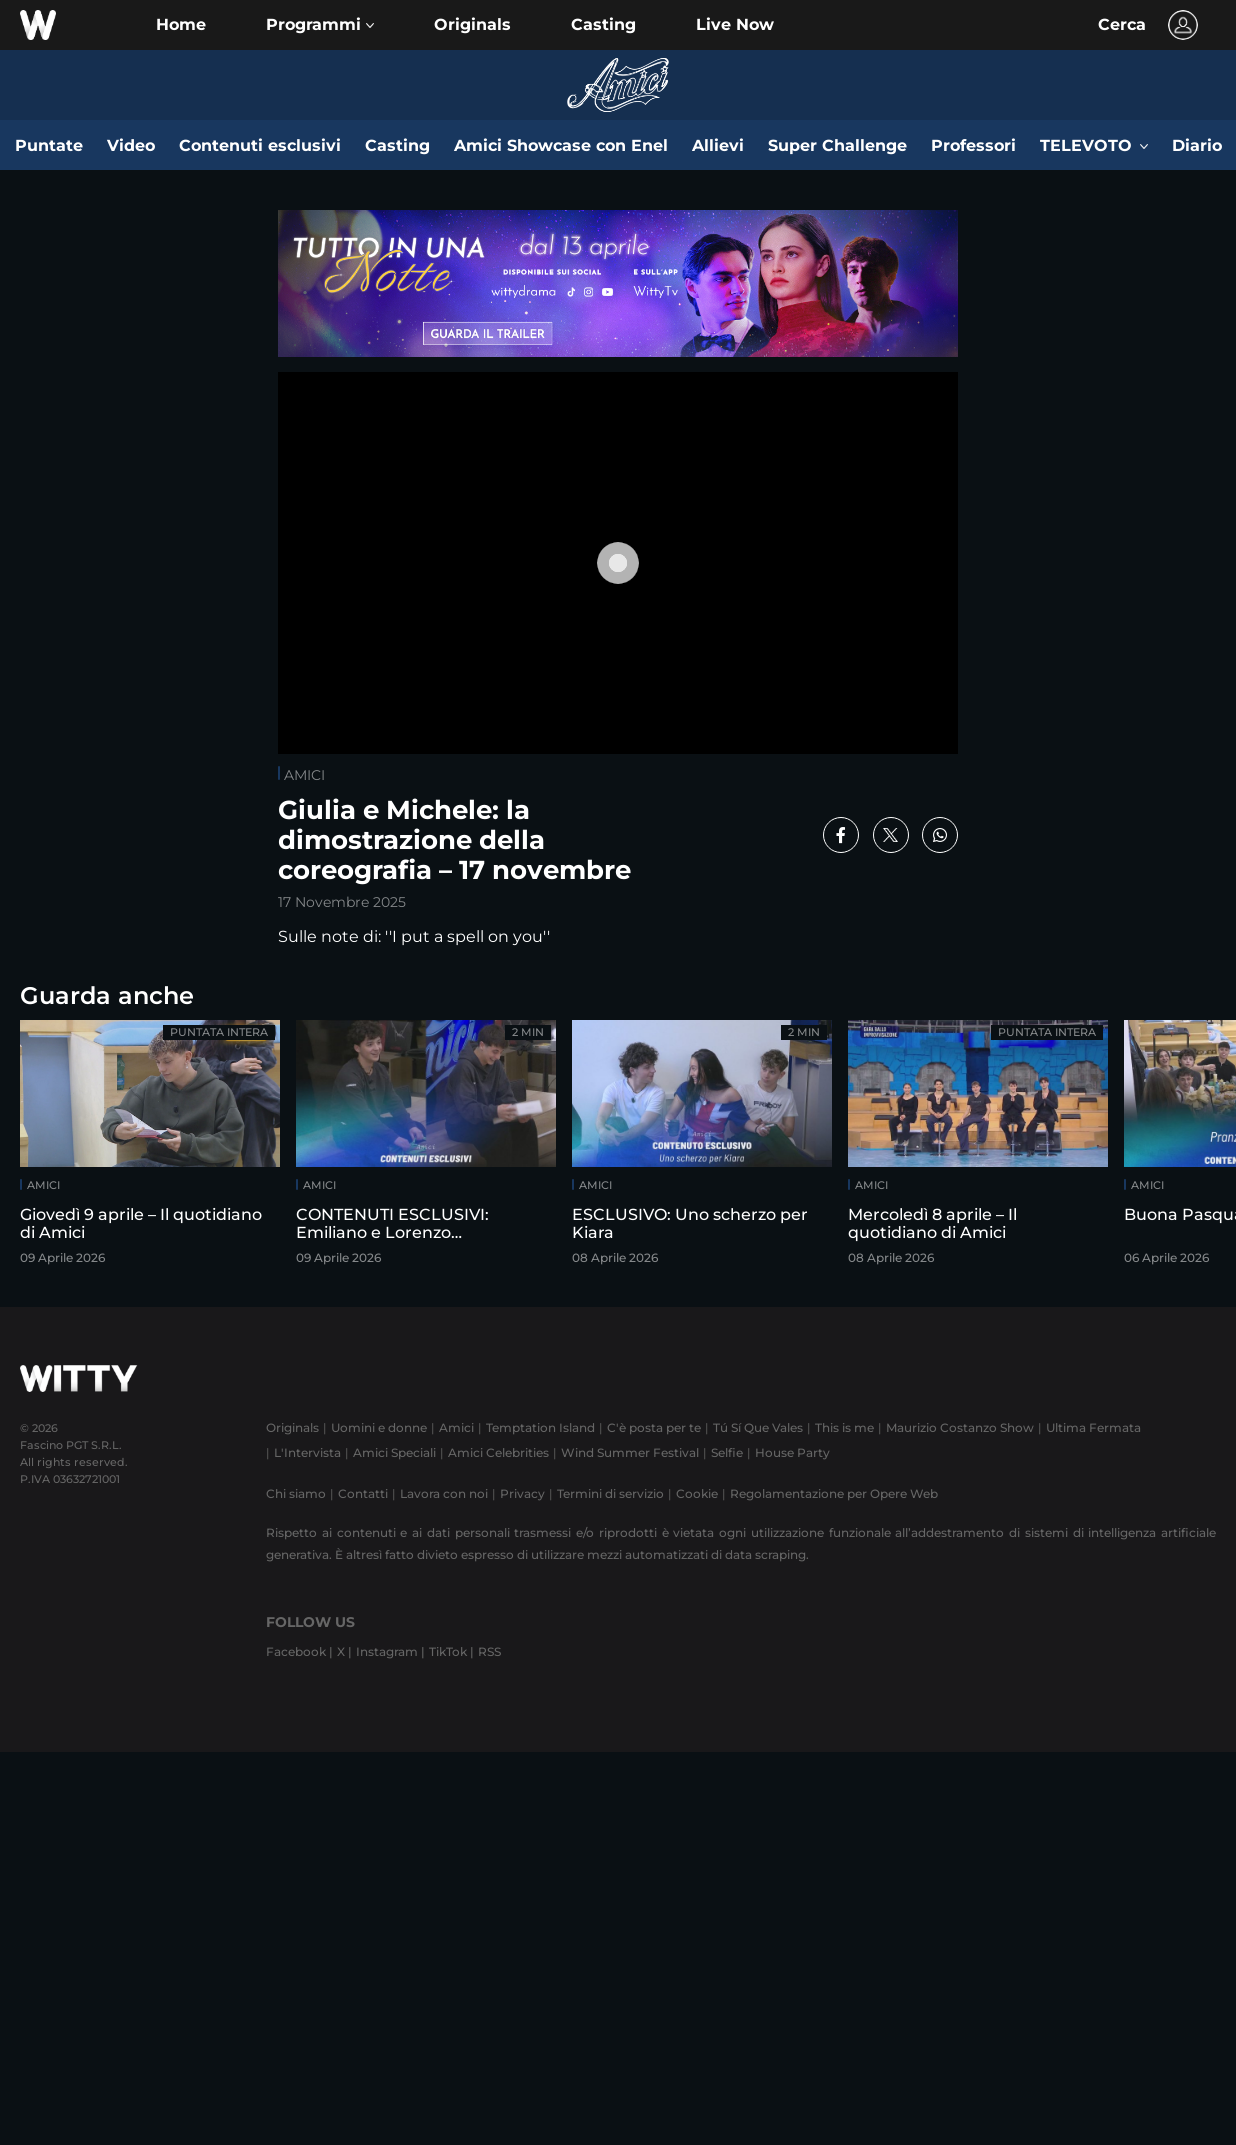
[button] (320, 25)
